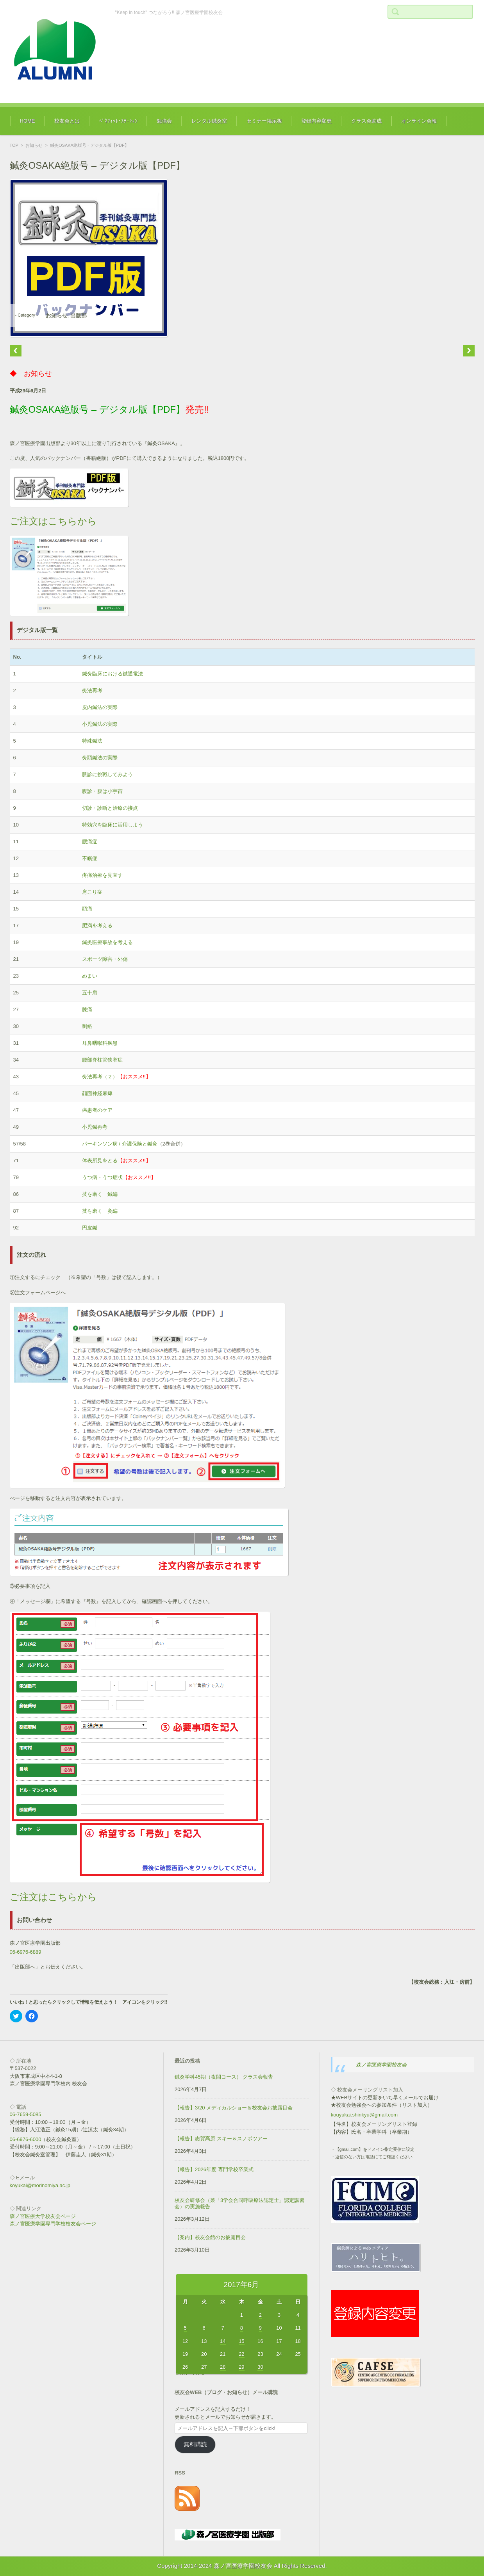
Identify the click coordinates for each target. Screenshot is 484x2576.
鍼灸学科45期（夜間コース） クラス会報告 (224, 2077)
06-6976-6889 (25, 1952)
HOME (27, 121)
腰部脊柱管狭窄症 (102, 1060)
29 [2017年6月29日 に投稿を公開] (241, 2367)
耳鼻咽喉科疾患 (100, 1043)
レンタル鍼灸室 (209, 121)
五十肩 (89, 993)
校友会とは (67, 121)
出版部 (78, 315)
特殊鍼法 (92, 741)
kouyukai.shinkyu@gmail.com (364, 2115)
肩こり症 (92, 892)
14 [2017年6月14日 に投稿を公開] (222, 2341)
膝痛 (87, 1009)
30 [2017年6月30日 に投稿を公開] (260, 2367)
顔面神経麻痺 (97, 1093)
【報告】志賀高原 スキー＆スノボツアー (221, 2138)
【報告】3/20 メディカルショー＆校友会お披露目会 (234, 2108)
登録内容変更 (316, 121)
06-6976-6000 (25, 2139)
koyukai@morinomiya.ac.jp (40, 2185)
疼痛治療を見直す (102, 875)
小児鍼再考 (94, 1127)
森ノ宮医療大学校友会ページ (43, 2216)
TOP (14, 145)
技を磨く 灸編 (100, 1211)
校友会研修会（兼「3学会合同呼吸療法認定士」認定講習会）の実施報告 (239, 2203)
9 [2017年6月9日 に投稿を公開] (260, 2328)
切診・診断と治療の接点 (110, 808)
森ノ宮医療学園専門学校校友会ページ (53, 2224)
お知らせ (34, 145)
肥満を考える (97, 925)
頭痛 (87, 909)
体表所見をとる (100, 1160)
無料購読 (195, 2444)
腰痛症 (89, 841)
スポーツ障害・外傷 (105, 959)
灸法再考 (92, 690)
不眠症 (89, 858)
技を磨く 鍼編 (100, 1194)
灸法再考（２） (100, 1077)
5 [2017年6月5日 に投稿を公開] (185, 2328)
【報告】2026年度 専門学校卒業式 (214, 2169)
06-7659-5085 (25, 2114)
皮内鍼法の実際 (100, 707)
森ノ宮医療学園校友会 (381, 2065)
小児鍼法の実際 (100, 724)
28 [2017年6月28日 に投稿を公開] (222, 2367)
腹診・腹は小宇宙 (102, 791)
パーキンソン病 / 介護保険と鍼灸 (119, 1144)
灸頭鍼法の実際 (100, 758)
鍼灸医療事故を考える (107, 942)
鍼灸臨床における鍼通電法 (112, 674)
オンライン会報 (419, 121)
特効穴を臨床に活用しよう (112, 825)
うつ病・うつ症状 (102, 1177)
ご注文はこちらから (53, 521)
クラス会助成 (366, 121)
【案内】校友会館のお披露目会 (210, 2237)
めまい (89, 976)
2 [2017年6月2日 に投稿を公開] (260, 2315)
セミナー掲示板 (264, 121)
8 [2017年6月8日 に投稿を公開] (241, 2328)
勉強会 (164, 121)
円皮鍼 (89, 1228)
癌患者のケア (97, 1110)
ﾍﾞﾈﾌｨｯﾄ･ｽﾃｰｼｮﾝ (118, 121)
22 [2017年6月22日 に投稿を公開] (241, 2354)
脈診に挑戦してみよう (107, 774)
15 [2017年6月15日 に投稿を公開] (241, 2341)
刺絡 (87, 1026)
